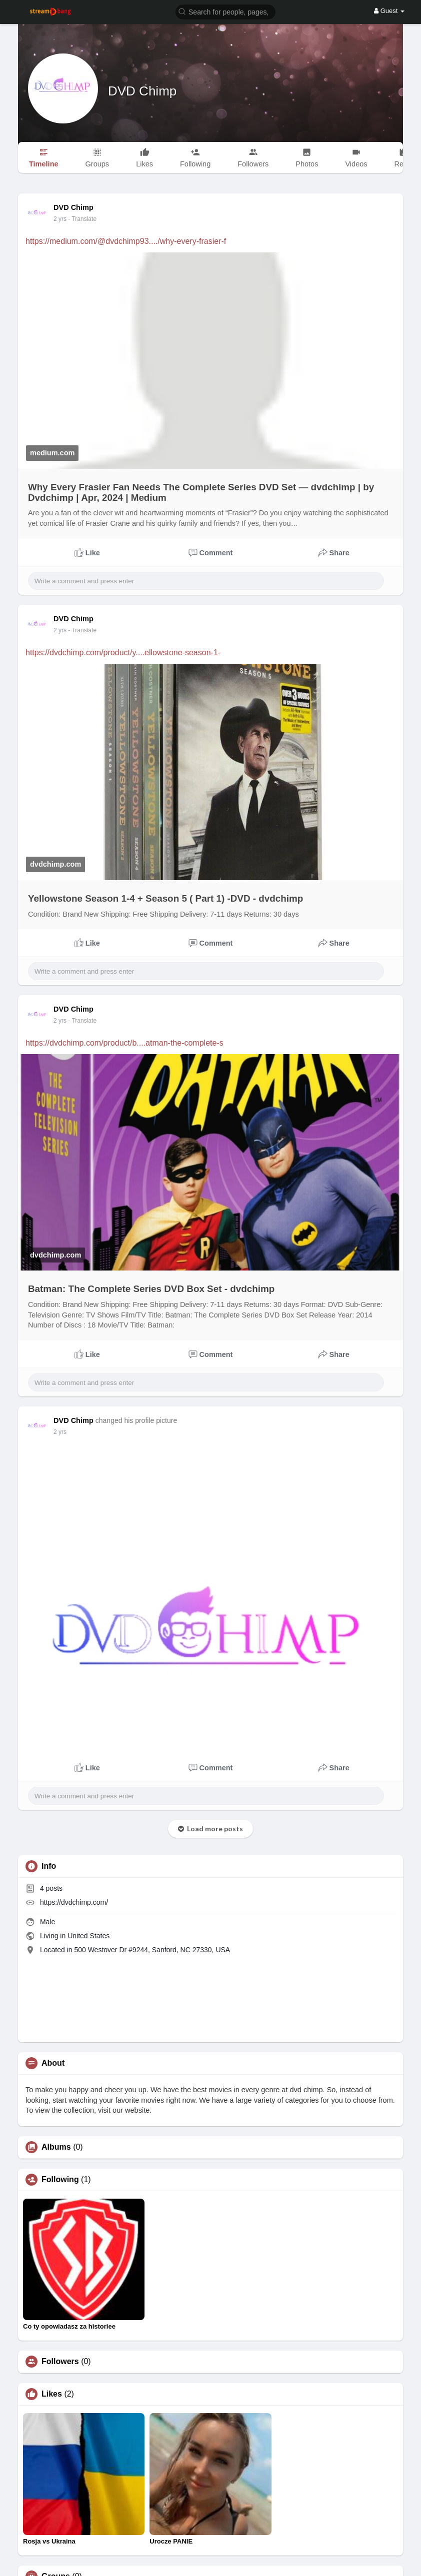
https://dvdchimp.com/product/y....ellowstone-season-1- (123, 652)
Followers (60, 2362)
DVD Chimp (142, 90)
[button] (225, 11)
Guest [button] (389, 10)
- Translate (82, 218)
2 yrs (60, 218)
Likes (52, 2394)
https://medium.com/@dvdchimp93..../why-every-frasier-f (126, 241)
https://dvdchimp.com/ (74, 1902)
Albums (56, 2147)
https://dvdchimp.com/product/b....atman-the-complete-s (125, 1043)
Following (60, 2180)
